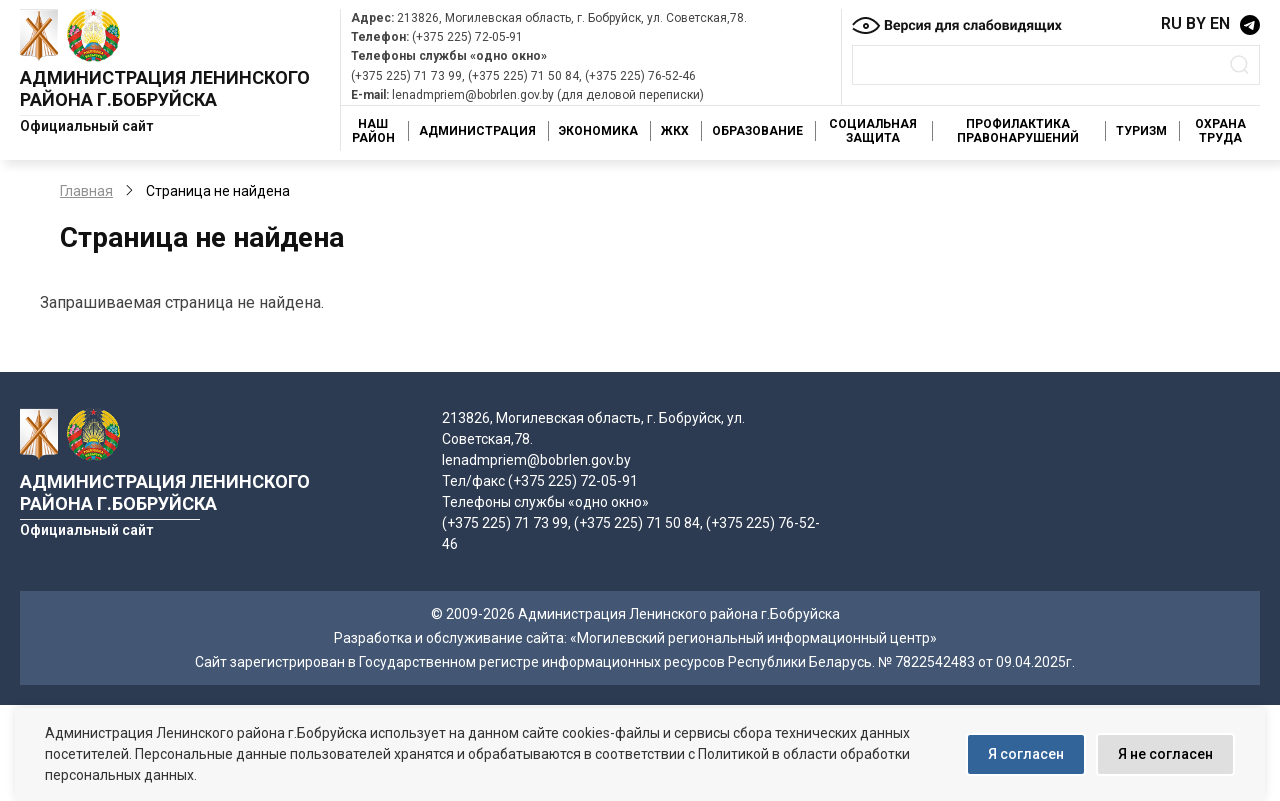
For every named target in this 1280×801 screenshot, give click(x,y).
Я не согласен (1165, 754)
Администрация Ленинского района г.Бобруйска (165, 88)
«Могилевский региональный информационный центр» (753, 638)
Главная (86, 191)
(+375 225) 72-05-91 (467, 37)
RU (1171, 23)
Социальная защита (873, 131)
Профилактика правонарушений (1018, 131)
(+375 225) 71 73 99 (406, 76)
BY (1196, 23)
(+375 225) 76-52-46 (640, 76)
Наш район (373, 131)
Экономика (598, 131)
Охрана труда (1220, 131)
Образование (757, 131)
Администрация (477, 131)
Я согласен (1026, 754)
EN (1220, 23)
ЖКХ (675, 131)
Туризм (1141, 131)
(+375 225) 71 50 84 (523, 76)
